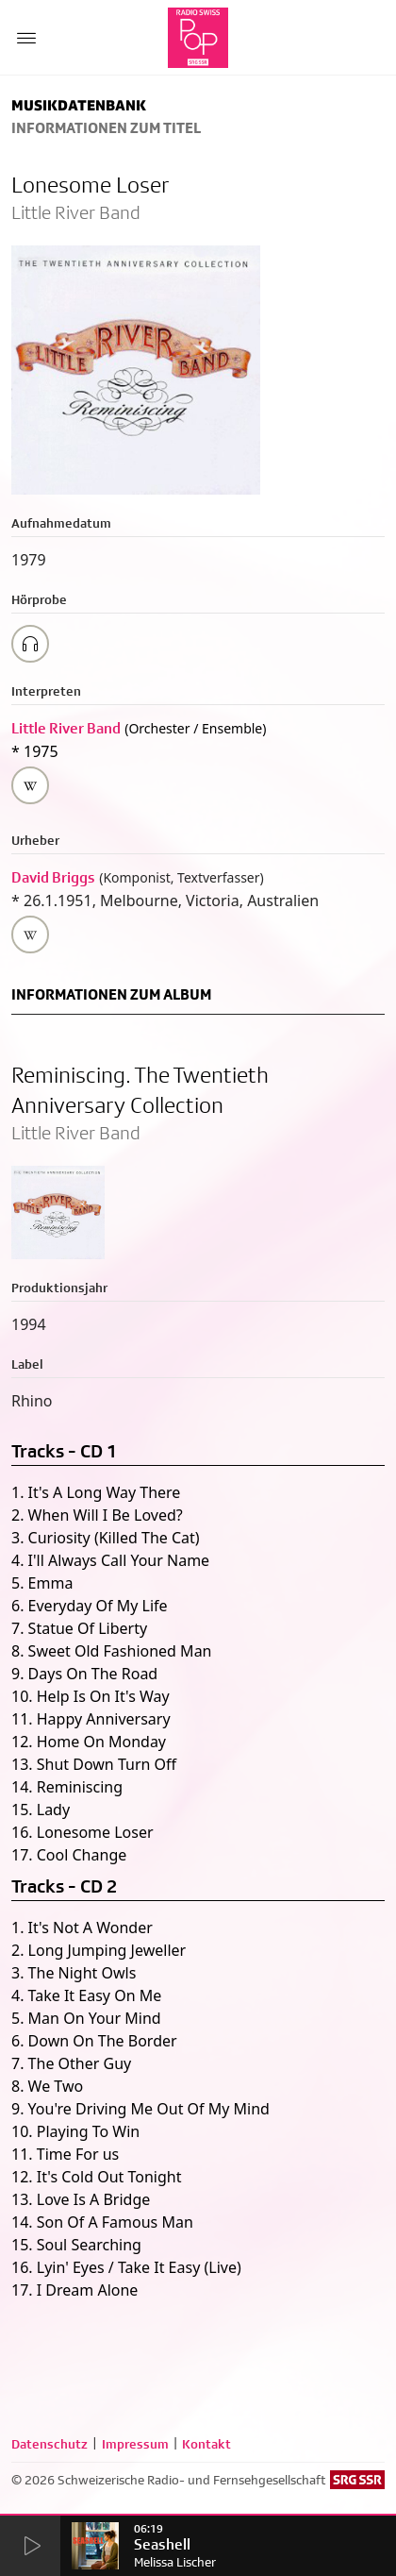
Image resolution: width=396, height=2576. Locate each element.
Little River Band (66, 728)
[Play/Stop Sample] (30, 644)
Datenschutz (49, 2443)
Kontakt (206, 2443)
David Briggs (53, 877)
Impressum (135, 2443)
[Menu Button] (26, 38)
